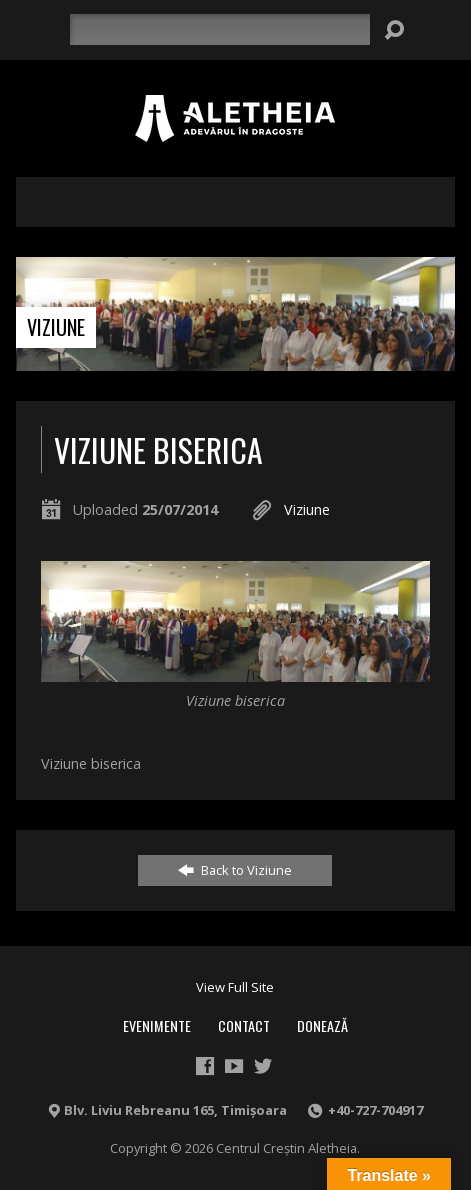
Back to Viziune (235, 870)
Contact (244, 1025)
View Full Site (235, 987)
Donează (322, 1025)
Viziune (56, 327)
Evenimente (157, 1025)
